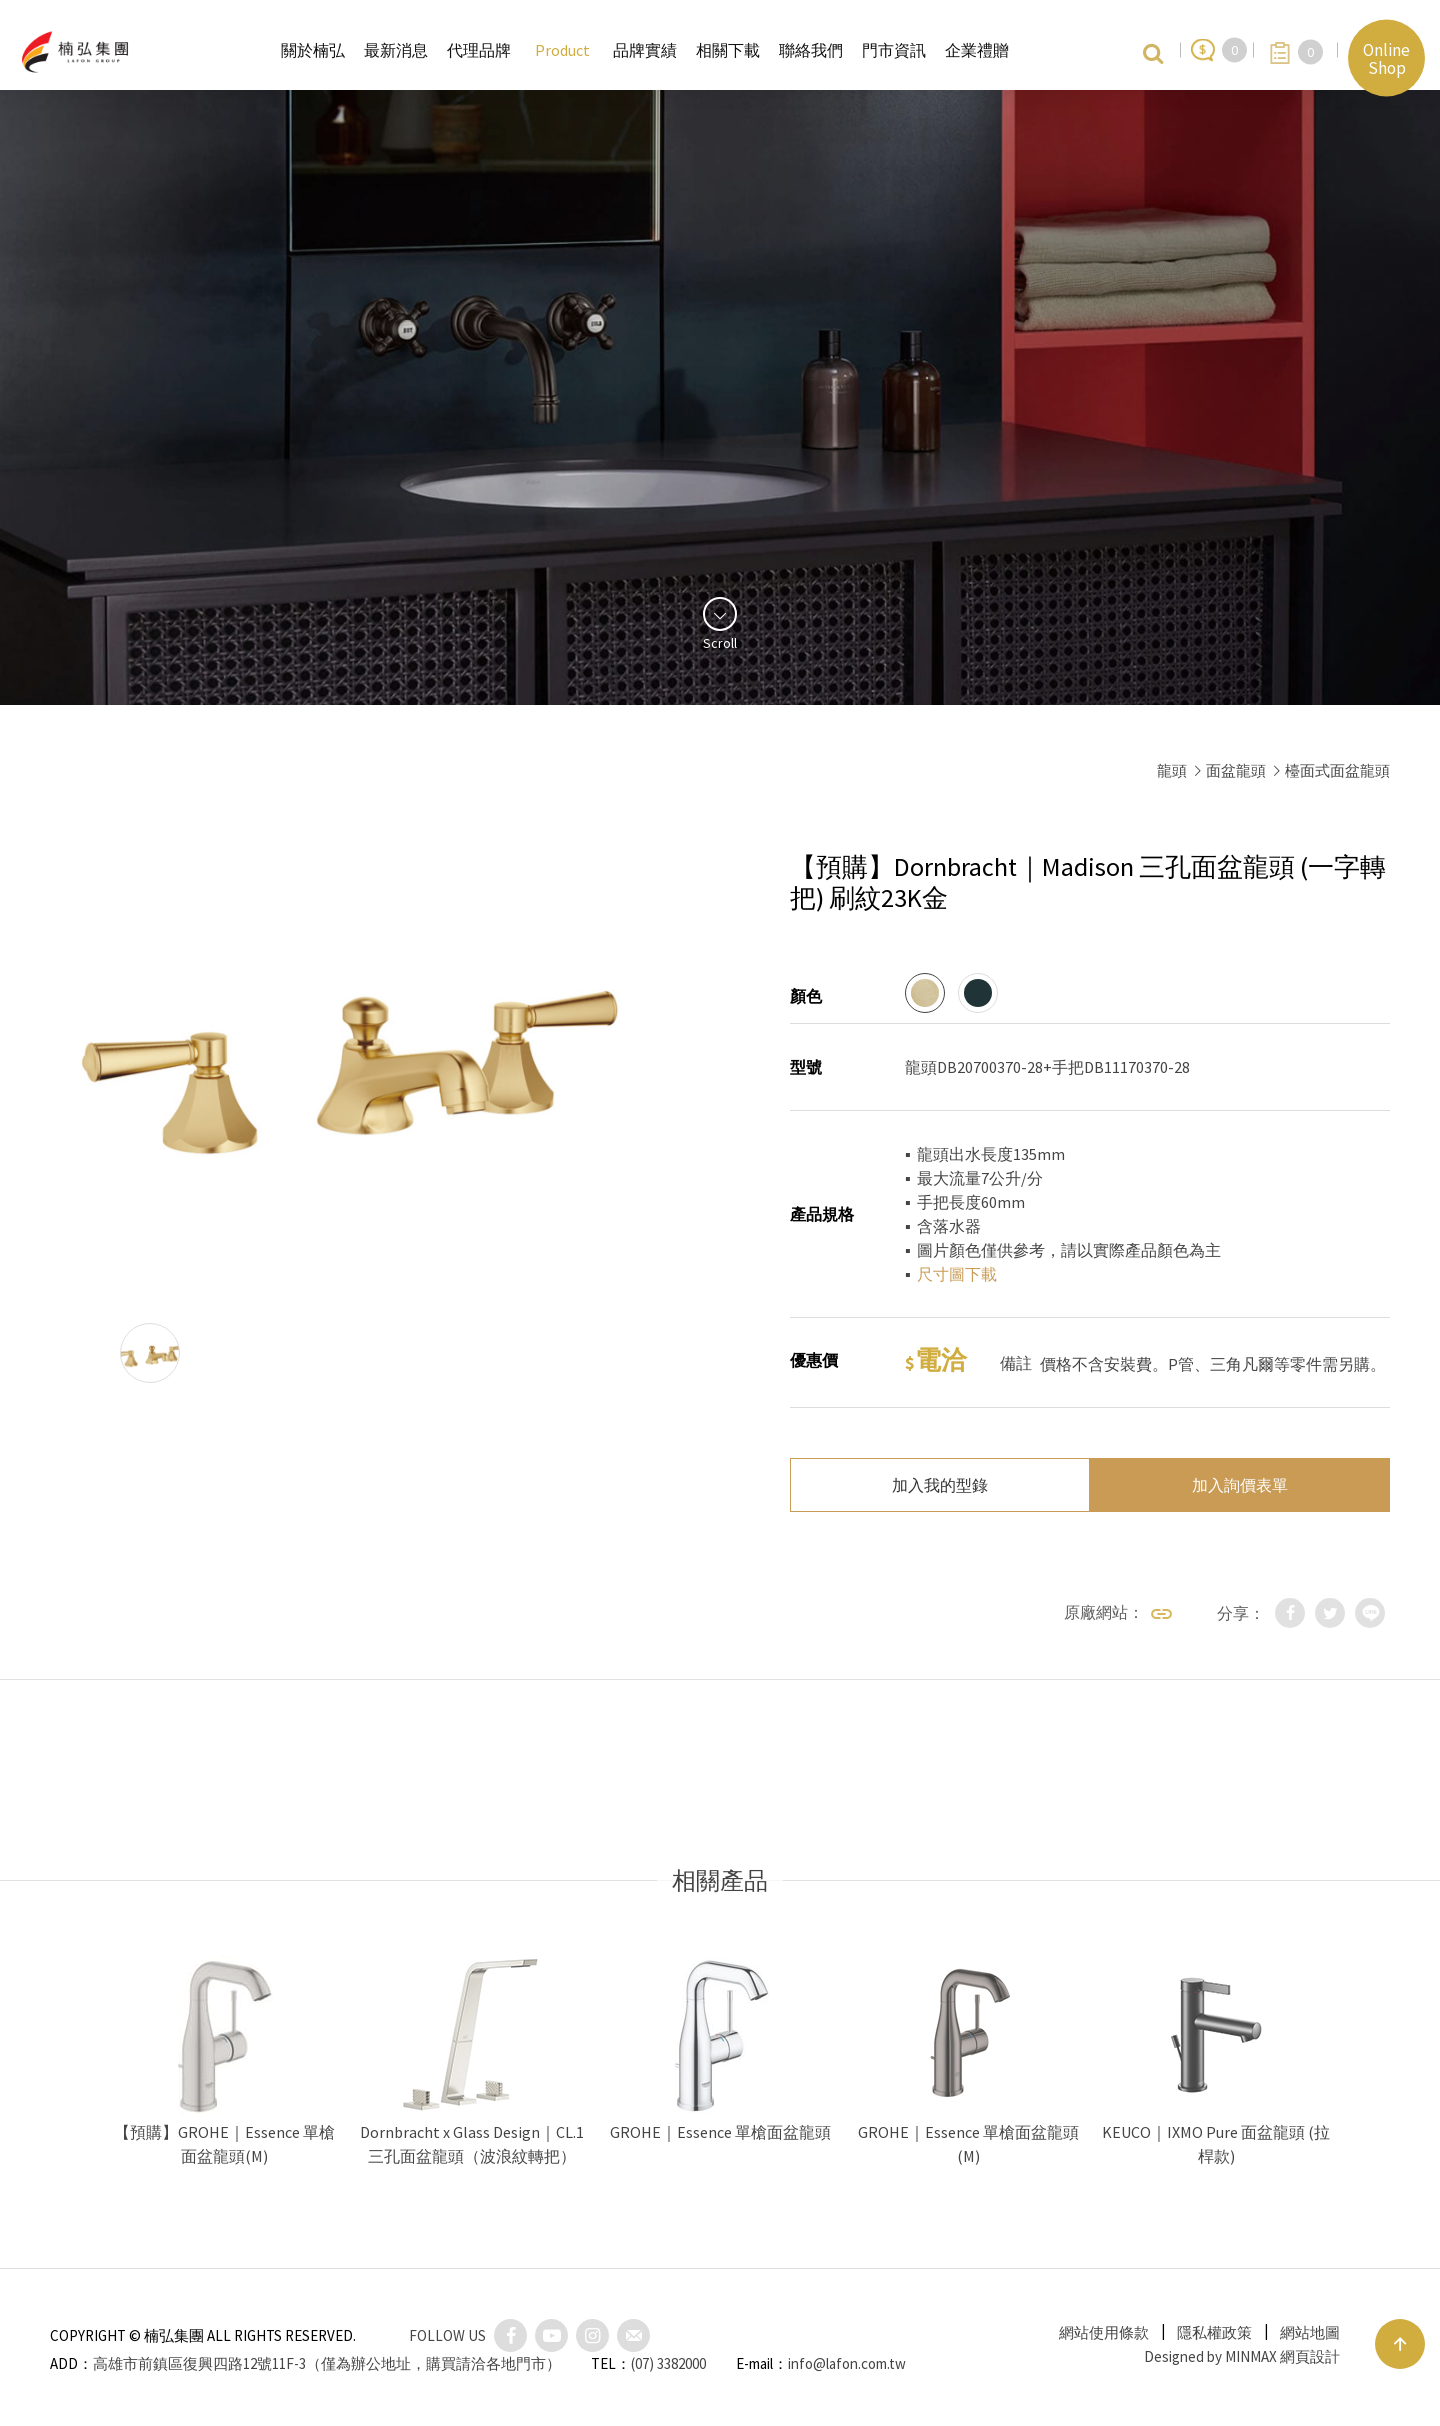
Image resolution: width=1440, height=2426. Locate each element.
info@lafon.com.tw (847, 2363)
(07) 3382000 (668, 2363)
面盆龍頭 (1236, 770)
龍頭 (1172, 770)
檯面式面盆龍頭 (1337, 770)
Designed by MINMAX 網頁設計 (1242, 2356)
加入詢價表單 (1240, 1485)
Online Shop (1386, 58)
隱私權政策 (1214, 2332)
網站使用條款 (1104, 2332)
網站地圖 (1310, 2332)
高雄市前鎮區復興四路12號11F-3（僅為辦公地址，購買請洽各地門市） (327, 2363)
